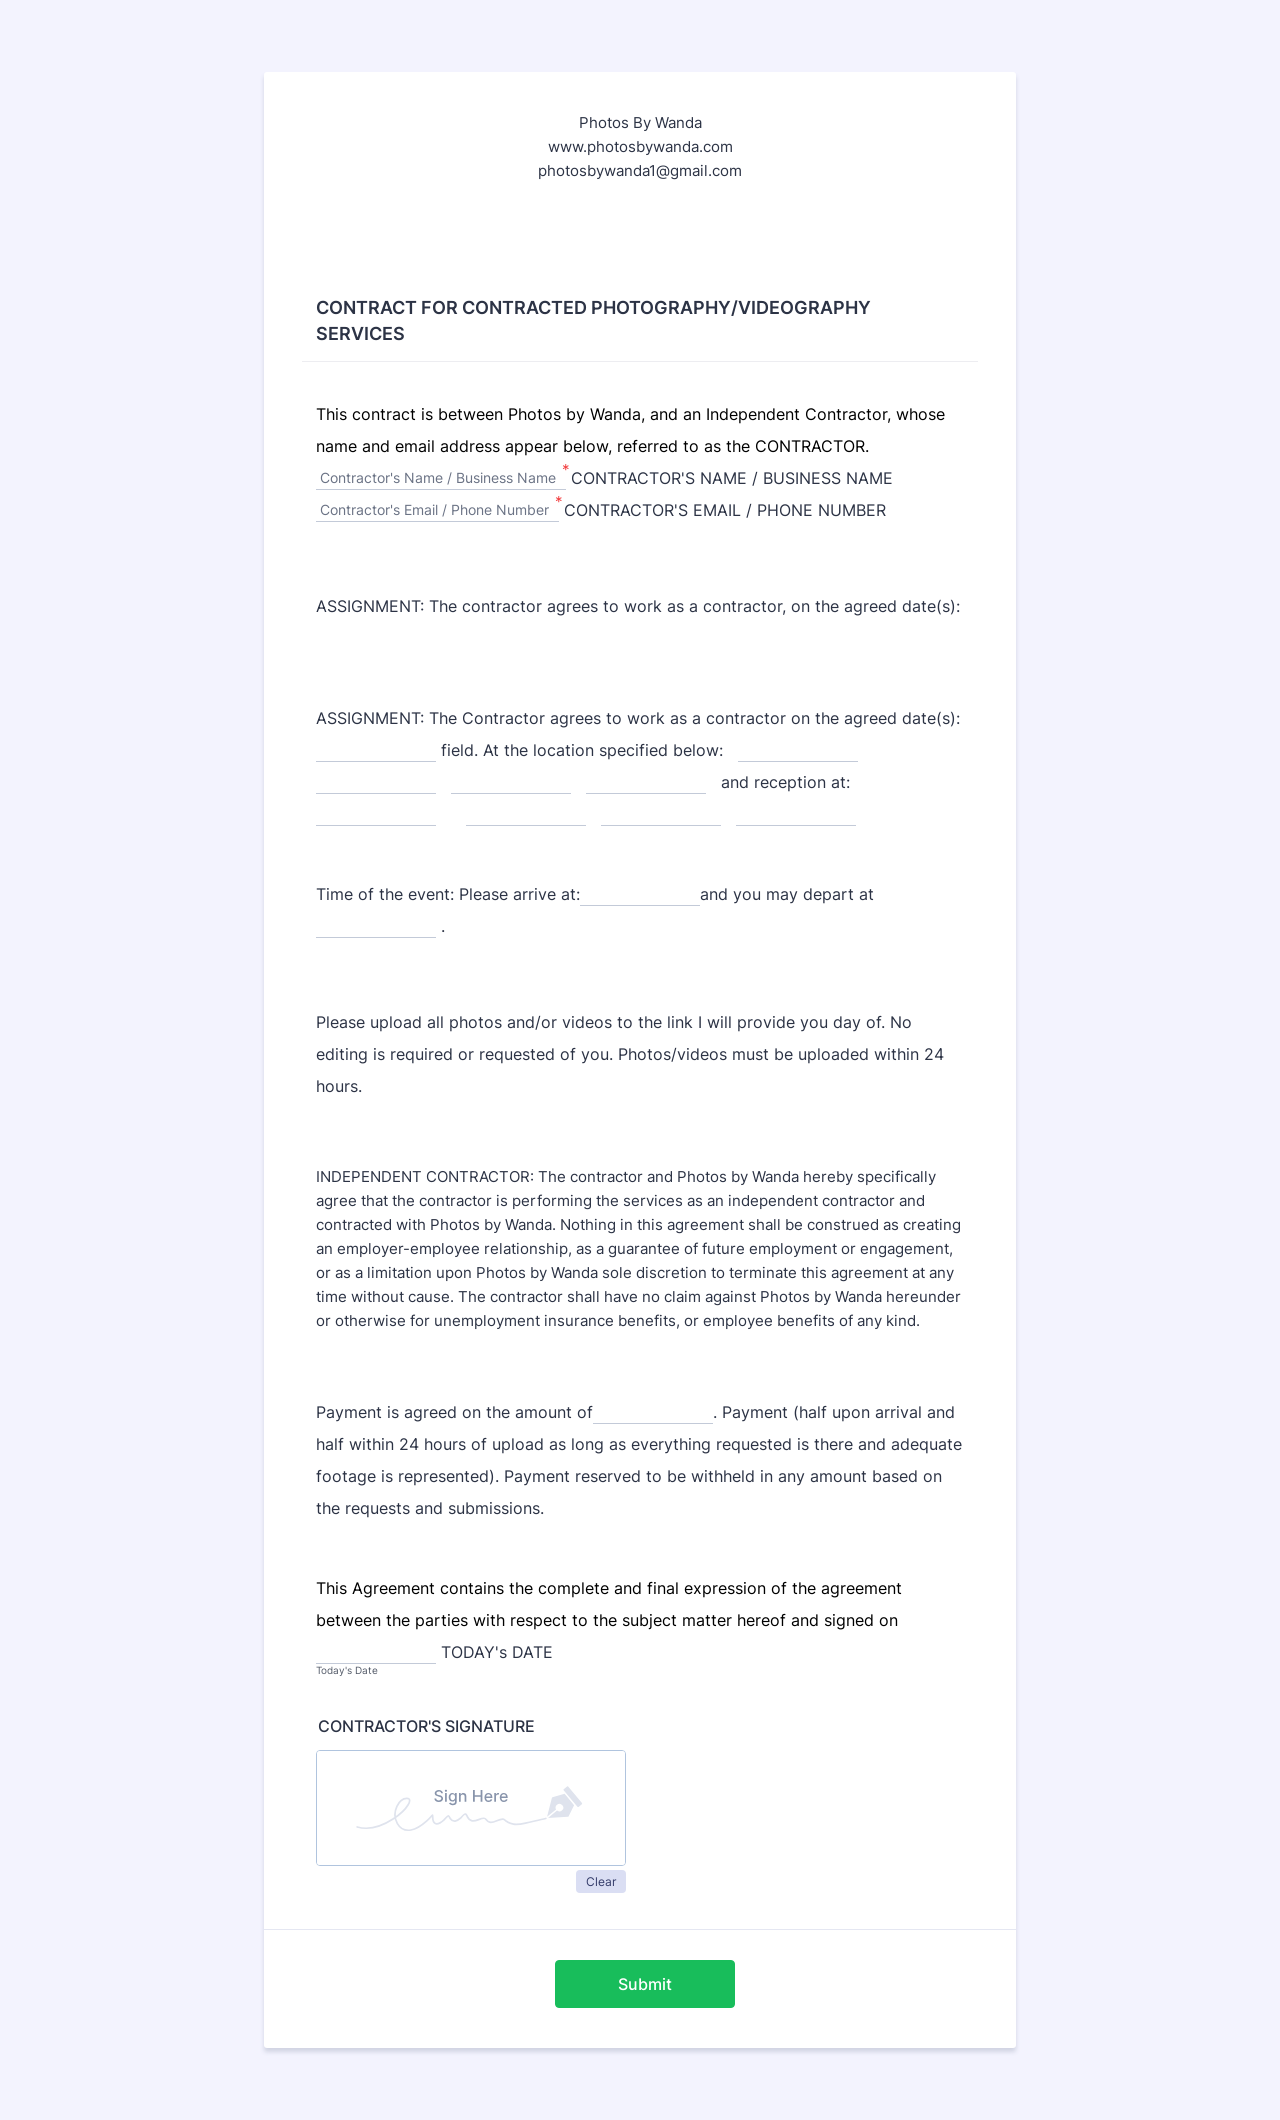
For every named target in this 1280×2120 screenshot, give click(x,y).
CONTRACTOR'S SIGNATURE (426, 1726)
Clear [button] (601, 1881)
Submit (645, 1984)
